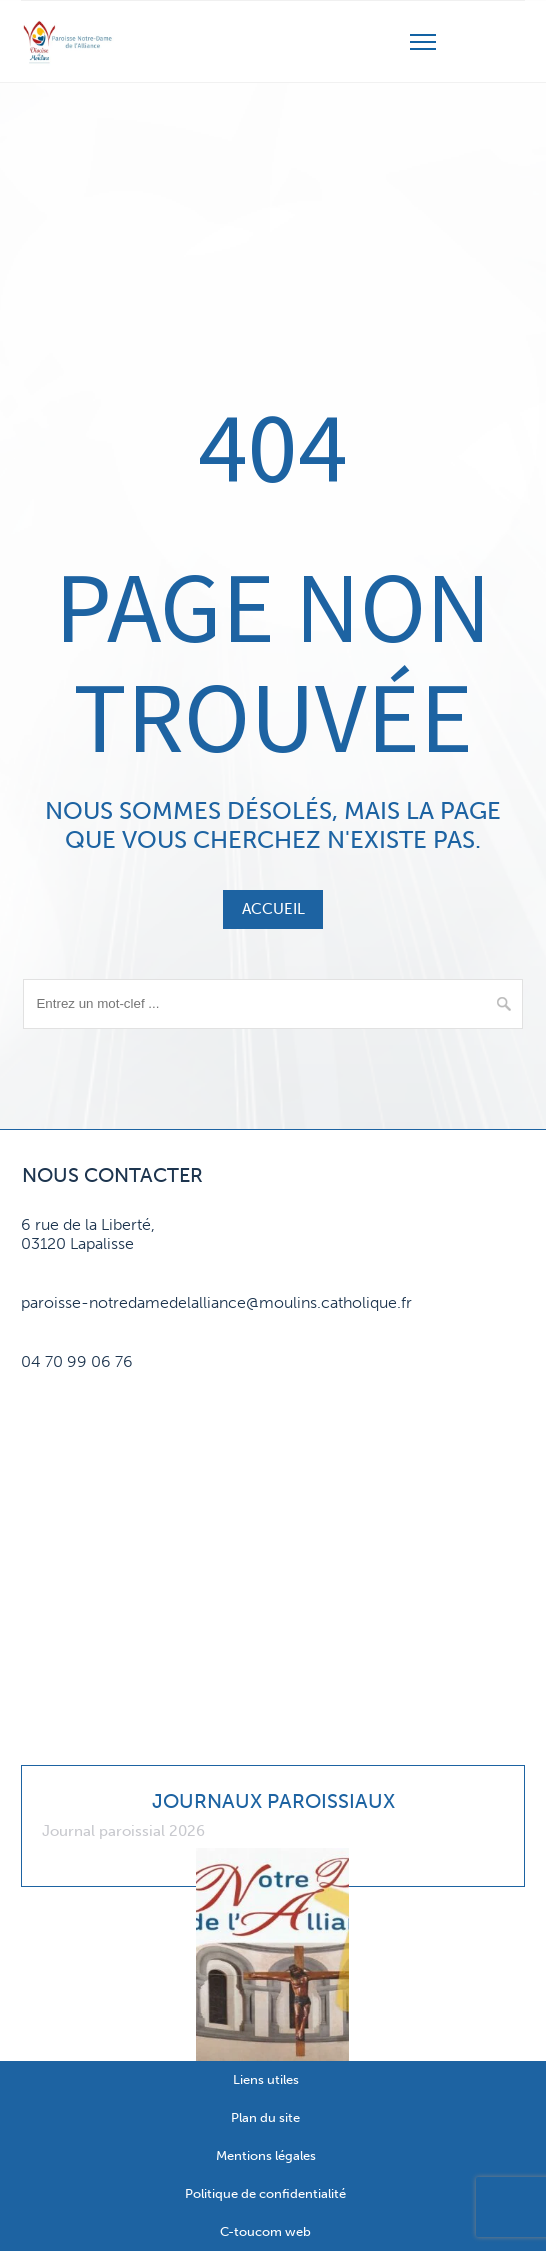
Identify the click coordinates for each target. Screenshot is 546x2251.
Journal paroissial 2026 (123, 1831)
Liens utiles (266, 2079)
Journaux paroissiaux (273, 1801)
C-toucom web (265, 2231)
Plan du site (265, 2117)
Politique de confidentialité (265, 2193)
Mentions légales (266, 2155)
